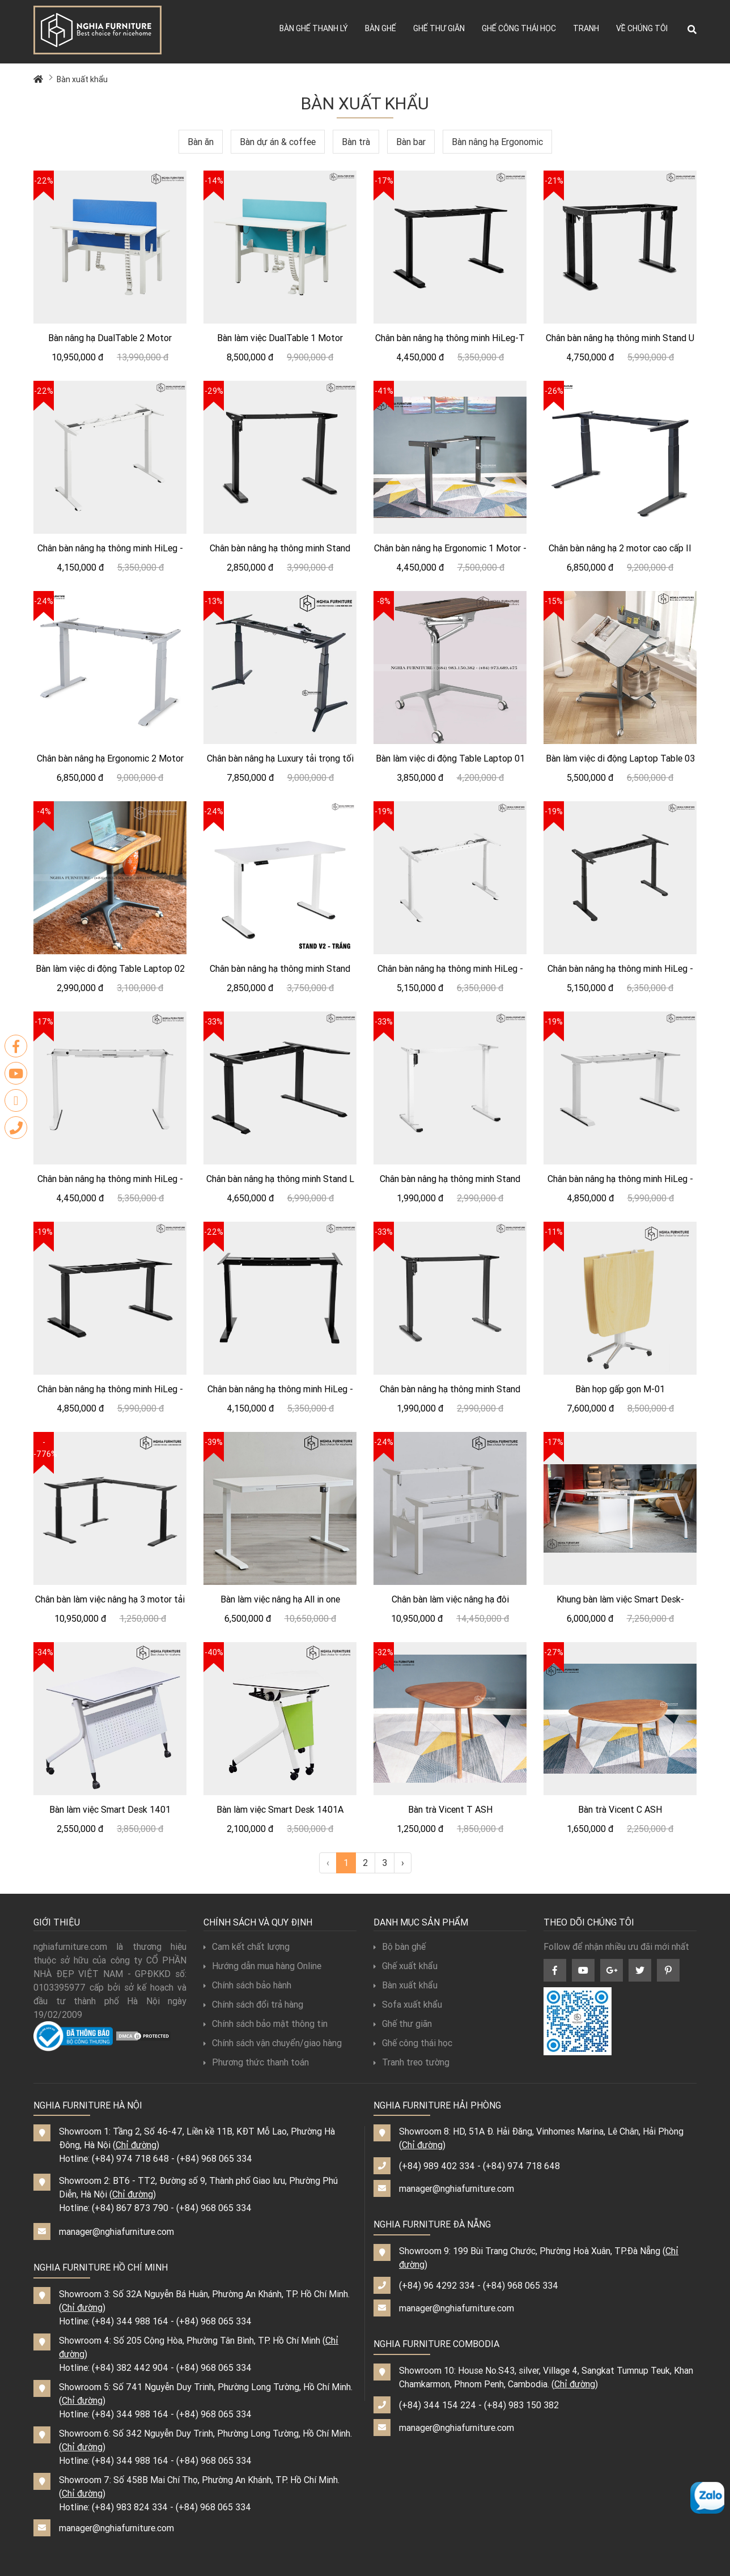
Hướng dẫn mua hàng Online (262, 1965)
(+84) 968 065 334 (214, 2158)
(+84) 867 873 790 (130, 2207)
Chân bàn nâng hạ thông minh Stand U (620, 337)
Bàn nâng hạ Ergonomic (497, 141)
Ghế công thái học (519, 28)
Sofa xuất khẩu (408, 2004)
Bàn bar (411, 141)
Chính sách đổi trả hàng (253, 2004)
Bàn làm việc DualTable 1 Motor (280, 337)
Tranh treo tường (411, 2062)
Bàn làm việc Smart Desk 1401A (280, 1809)
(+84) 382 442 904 (130, 2367)
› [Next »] (402, 1862)
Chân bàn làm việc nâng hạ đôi (450, 1599)
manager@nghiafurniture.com (116, 2231)
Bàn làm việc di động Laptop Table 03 (620, 758)
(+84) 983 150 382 (521, 2405)
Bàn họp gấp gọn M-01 (620, 1389)
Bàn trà (356, 141)
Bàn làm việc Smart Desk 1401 (110, 1809)
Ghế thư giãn (439, 28)
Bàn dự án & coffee (278, 141)
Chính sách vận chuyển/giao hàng (272, 2042)
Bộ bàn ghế (400, 1946)
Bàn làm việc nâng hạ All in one (280, 1599)
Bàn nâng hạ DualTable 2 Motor (110, 337)
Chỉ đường (136, 2144)
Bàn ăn (201, 141)
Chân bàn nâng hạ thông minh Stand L (280, 1178)
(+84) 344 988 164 (130, 2321)
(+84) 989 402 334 (437, 2165)
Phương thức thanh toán (256, 2062)
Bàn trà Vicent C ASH (620, 1809)
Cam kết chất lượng (246, 1946)
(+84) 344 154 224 (437, 2405)
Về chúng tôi (642, 28)
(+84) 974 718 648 (130, 2158)
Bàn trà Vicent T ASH (450, 1809)
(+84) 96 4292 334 (437, 2285)
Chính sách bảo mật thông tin (265, 2023)
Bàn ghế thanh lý (313, 28)
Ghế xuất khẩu (406, 1965)
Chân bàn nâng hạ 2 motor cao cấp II (620, 548)
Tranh (586, 28)
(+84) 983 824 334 (130, 2507)
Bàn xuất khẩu (82, 79)
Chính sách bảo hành (247, 1985)
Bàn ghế (380, 28)
